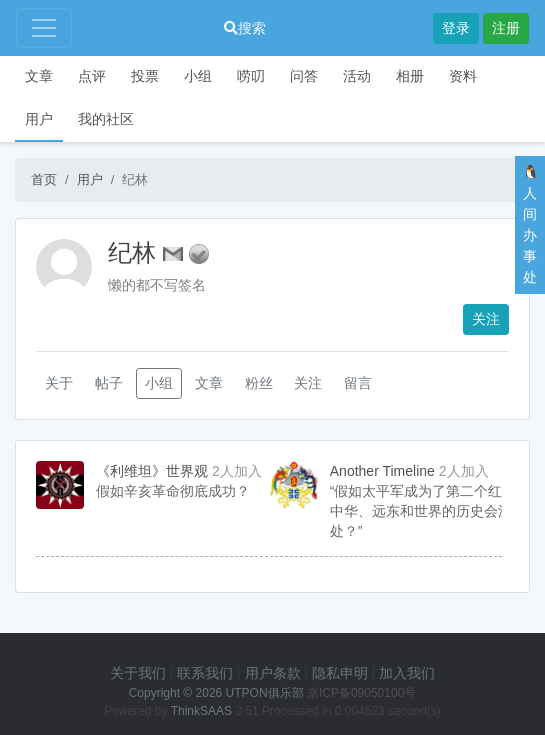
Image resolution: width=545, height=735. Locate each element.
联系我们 (205, 673)
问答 (304, 76)
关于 (59, 383)
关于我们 (138, 673)
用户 (39, 119)
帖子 (109, 383)
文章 (39, 76)
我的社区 (106, 119)
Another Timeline (382, 471)
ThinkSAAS (201, 711)
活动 (357, 76)
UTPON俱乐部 (265, 693)
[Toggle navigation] (44, 28)
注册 (506, 28)
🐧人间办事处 (530, 224)
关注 (486, 319)
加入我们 (407, 673)
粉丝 (259, 383)
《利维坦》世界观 (152, 471)
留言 (358, 383)
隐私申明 (340, 673)
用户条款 (273, 673)
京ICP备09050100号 (361, 693)
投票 (145, 76)
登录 (456, 28)
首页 (44, 179)
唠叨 (251, 76)
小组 (198, 76)
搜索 (245, 28)
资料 (463, 76)
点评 (92, 76)
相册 (410, 76)
